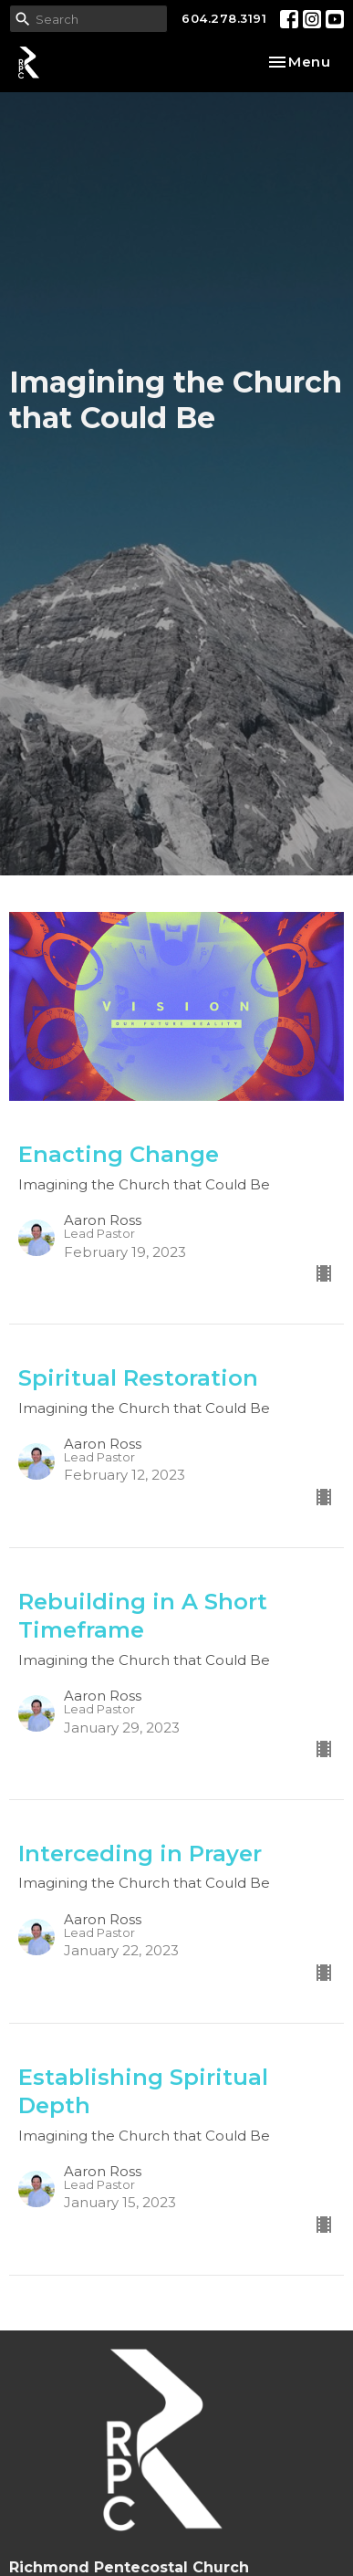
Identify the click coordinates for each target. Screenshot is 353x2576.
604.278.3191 (224, 18)
